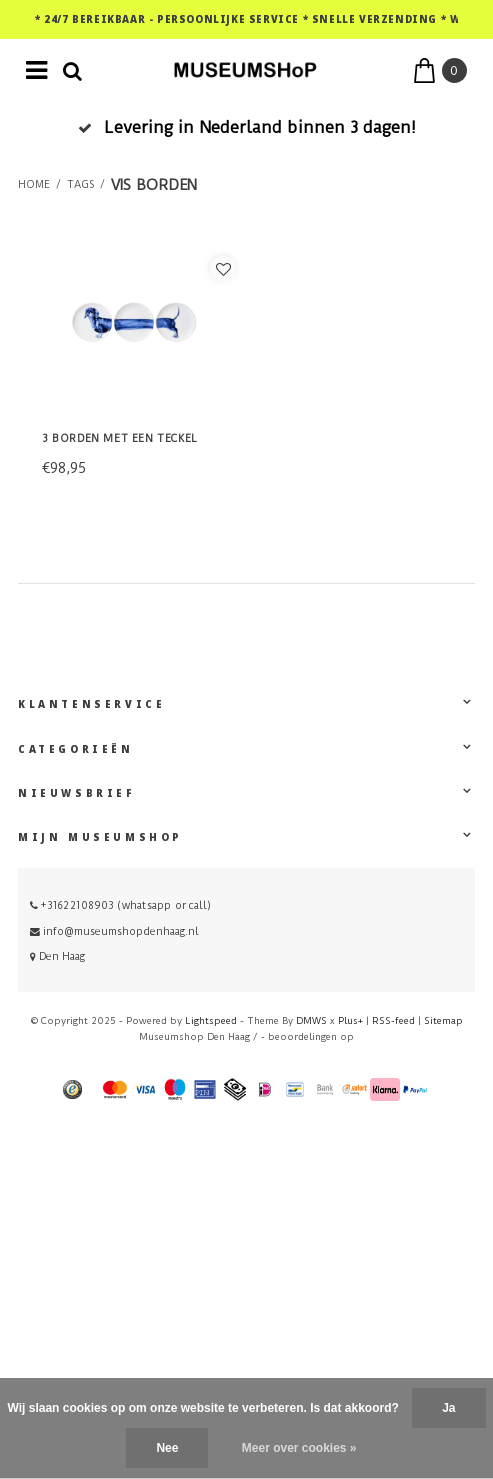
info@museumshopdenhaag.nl (114, 931)
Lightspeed (211, 1020)
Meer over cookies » (299, 1448)
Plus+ (350, 1020)
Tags (80, 185)
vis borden (154, 185)
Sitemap (443, 1020)
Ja (448, 1408)
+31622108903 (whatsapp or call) (120, 905)
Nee (167, 1448)
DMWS (311, 1020)
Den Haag (57, 956)
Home (34, 185)
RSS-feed (393, 1020)
